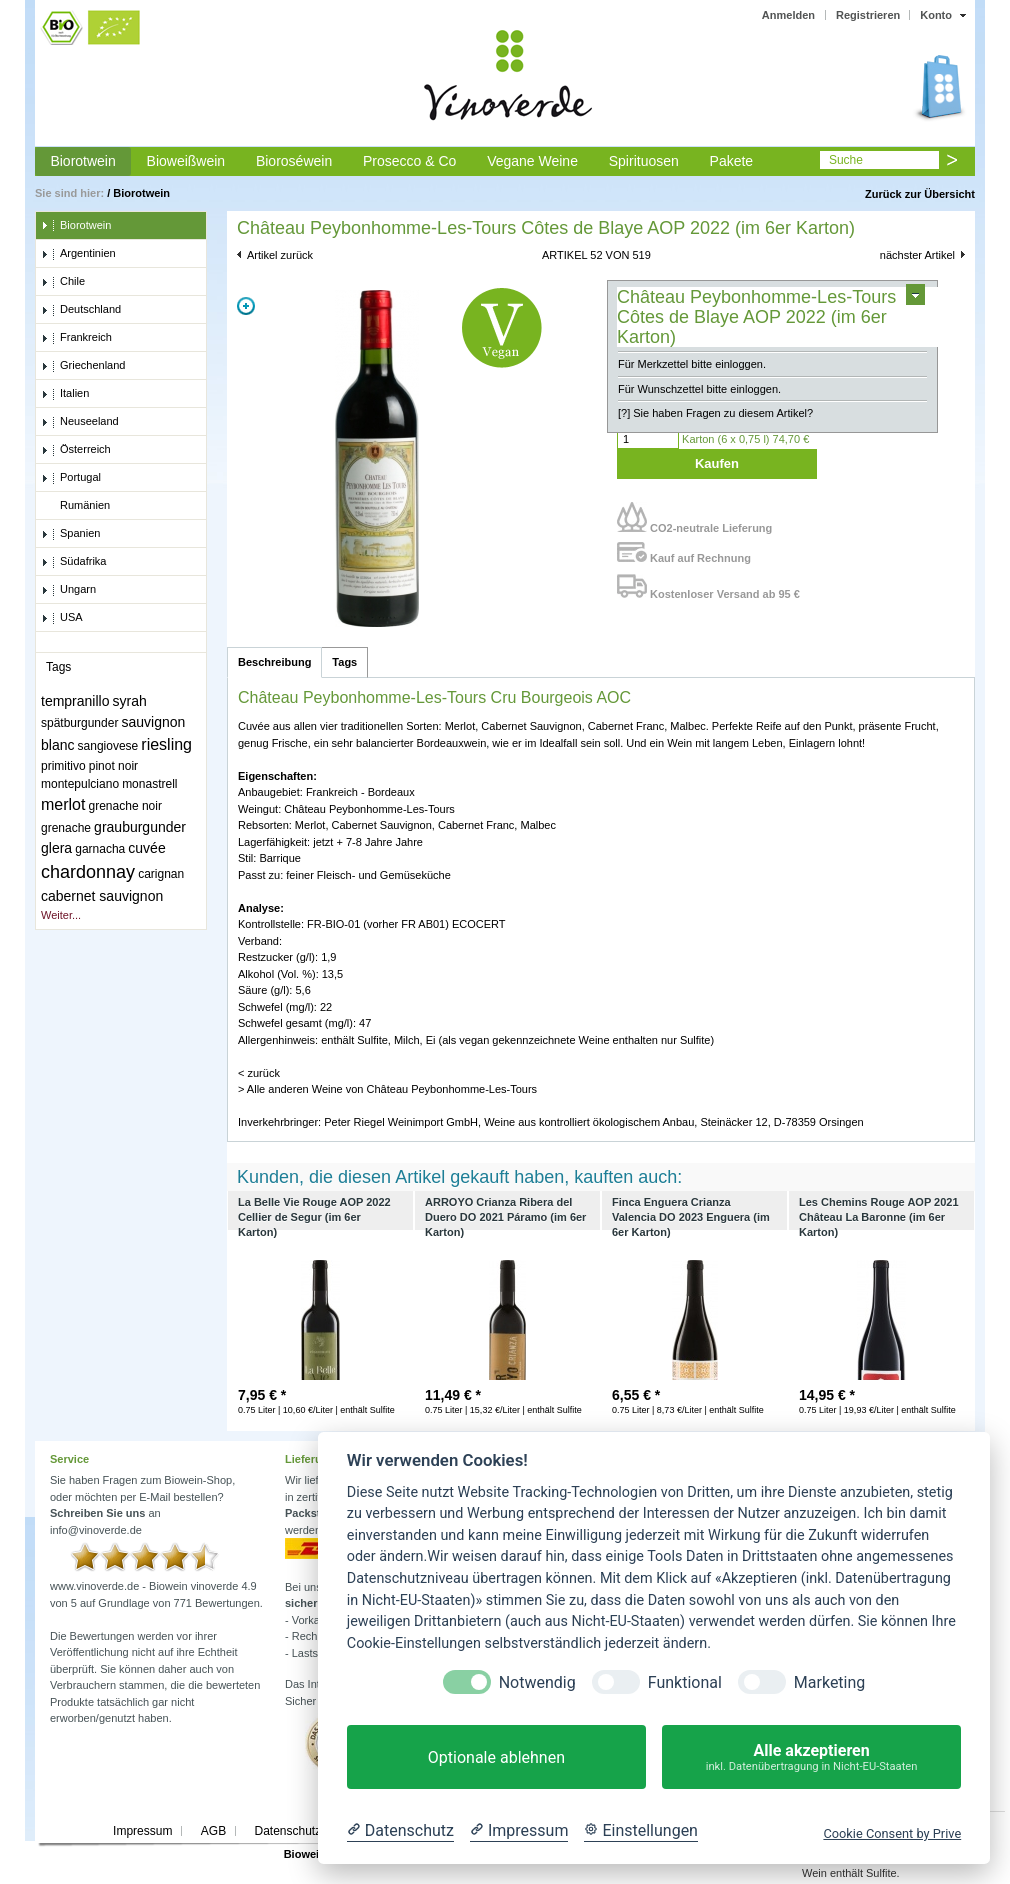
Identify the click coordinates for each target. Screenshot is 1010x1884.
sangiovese (108, 746)
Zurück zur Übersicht (920, 194)
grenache (66, 828)
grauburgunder (140, 827)
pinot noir (113, 766)
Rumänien (75, 506)
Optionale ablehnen (496, 1757)
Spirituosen (644, 161)
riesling (166, 744)
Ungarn (68, 590)
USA (62, 618)
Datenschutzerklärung (312, 1831)
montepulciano (80, 784)
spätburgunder (79, 723)
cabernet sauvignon (102, 896)
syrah (130, 701)
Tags (344, 662)
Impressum (142, 1831)
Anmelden (788, 15)
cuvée (146, 848)
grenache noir (125, 806)
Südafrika (73, 562)
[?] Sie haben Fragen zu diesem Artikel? (715, 413)
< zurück (259, 1073)
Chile (63, 282)
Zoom (246, 306)
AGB (213, 1831)
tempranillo (75, 701)
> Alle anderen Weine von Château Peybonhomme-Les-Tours (387, 1089)
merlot (63, 804)
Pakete (732, 161)
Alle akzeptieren (811, 1757)
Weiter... (61, 915)
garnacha (100, 849)
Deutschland (81, 310)
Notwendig (537, 1682)
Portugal (71, 478)
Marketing (829, 1682)
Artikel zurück (280, 255)
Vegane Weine (532, 161)
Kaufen (717, 463)
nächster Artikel (917, 255)
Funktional (685, 1682)
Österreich (76, 450)
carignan (161, 874)
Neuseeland (80, 422)
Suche (846, 160)
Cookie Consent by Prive (892, 1833)
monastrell (149, 784)
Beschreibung (274, 662)
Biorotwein (82, 161)
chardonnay (88, 872)
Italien (65, 394)
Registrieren (868, 15)
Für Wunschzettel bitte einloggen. (699, 389)
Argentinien (78, 254)
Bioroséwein (294, 161)
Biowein (305, 1854)
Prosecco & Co (409, 161)
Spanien (70, 534)
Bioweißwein (186, 161)
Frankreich (76, 338)
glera (56, 848)
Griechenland (83, 366)
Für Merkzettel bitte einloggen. (692, 364)
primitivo (63, 766)
